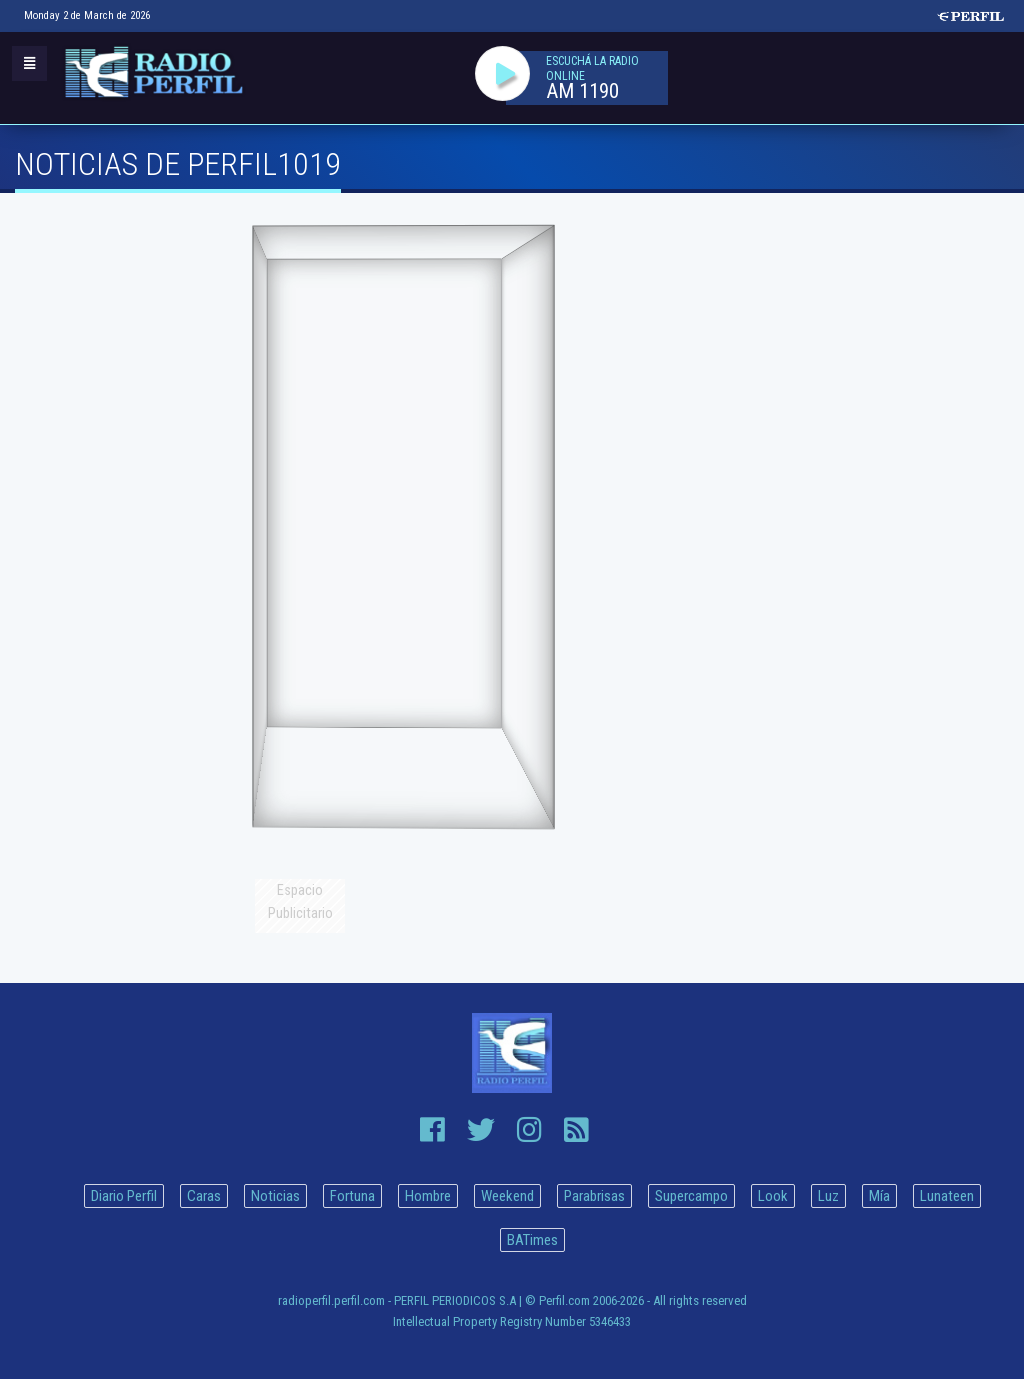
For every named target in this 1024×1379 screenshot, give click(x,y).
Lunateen (947, 1196)
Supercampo (691, 1196)
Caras (204, 1196)
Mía (879, 1196)
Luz (828, 1196)
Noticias (275, 1196)
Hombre (428, 1196)
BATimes (532, 1240)
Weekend (507, 1196)
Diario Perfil (124, 1196)
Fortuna (352, 1196)
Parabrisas (594, 1196)
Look (773, 1196)
